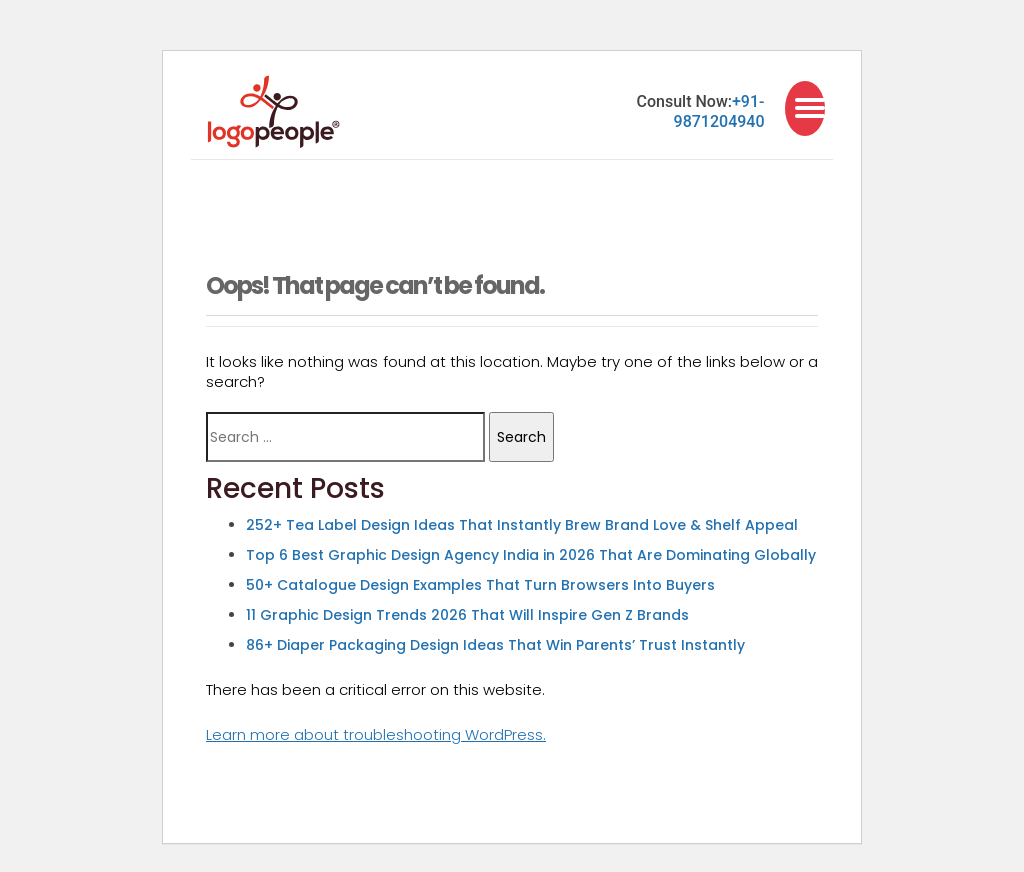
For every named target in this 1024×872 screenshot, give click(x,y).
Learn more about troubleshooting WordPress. (376, 734)
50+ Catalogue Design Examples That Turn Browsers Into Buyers (480, 585)
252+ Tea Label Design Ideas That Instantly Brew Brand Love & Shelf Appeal (522, 525)
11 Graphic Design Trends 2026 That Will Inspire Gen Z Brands (467, 615)
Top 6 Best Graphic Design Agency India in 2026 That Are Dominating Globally (531, 555)
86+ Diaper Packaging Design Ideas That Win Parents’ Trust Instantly (495, 645)
